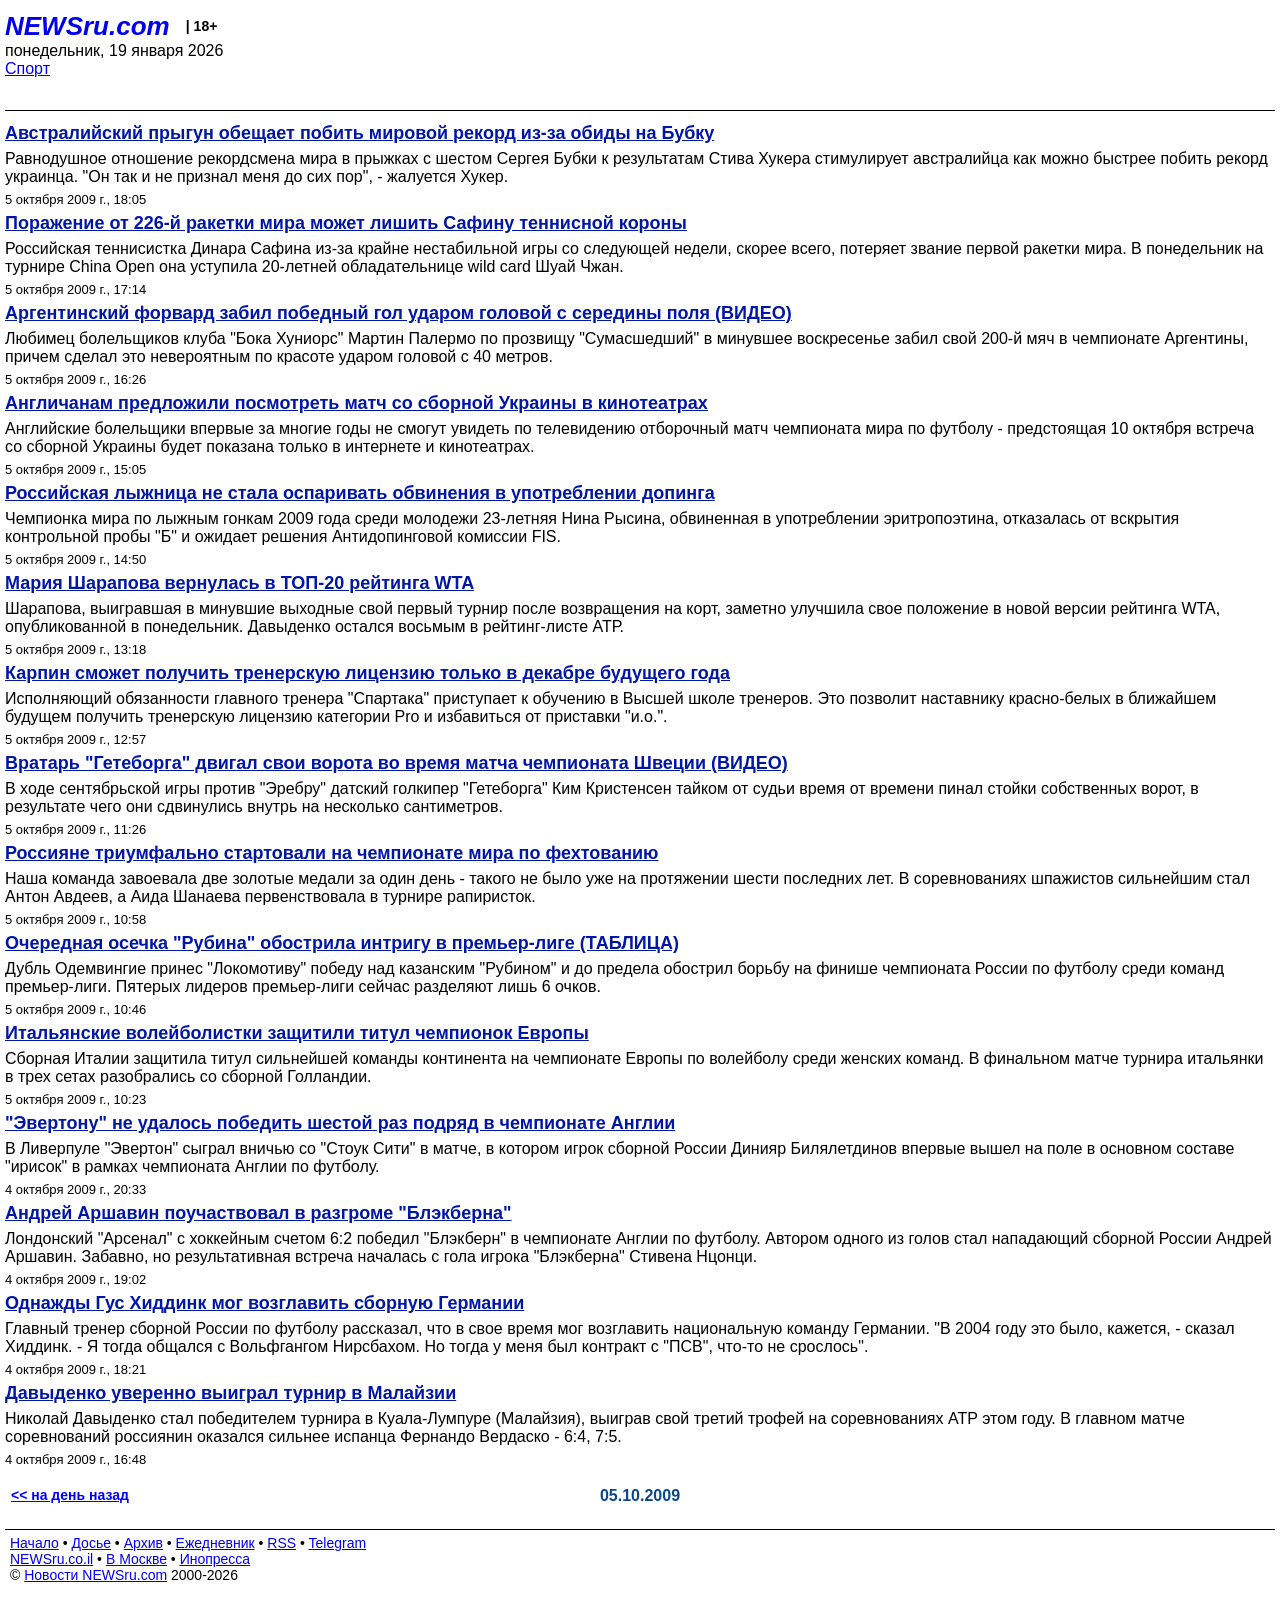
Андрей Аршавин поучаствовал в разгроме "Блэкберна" (258, 1213)
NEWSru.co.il (51, 1559)
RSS (281, 1543)
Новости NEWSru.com (95, 1575)
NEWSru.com (87, 26)
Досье (91, 1543)
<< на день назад (70, 1495)
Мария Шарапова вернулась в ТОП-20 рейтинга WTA (239, 583)
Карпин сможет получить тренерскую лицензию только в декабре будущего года (367, 673)
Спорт (27, 68)
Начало (34, 1543)
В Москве (136, 1559)
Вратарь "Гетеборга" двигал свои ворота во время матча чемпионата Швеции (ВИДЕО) (396, 763)
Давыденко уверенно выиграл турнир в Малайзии (230, 1393)
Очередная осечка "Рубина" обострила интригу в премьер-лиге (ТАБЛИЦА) (342, 943)
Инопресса (215, 1559)
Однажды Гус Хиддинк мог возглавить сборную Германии (264, 1303)
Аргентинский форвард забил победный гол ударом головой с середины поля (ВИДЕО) (398, 313)
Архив (143, 1543)
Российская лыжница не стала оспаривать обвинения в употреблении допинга (360, 493)
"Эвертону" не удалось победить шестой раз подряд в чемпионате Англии (340, 1123)
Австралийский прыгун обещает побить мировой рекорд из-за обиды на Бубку (359, 133)
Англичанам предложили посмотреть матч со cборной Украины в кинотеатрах (356, 403)
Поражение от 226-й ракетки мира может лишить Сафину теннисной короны (346, 223)
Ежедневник (215, 1543)
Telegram (338, 1543)
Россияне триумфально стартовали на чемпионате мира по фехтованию (332, 853)
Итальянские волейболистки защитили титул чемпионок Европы (297, 1033)
